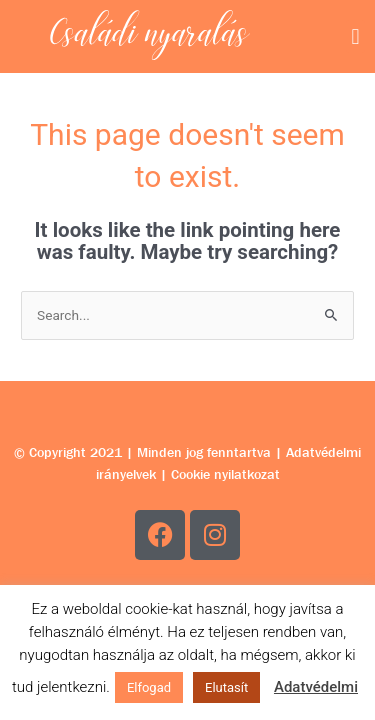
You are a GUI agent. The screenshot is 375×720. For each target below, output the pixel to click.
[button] (355, 36)
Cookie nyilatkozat (225, 474)
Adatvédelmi (316, 687)
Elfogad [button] (149, 687)
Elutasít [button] (226, 687)
